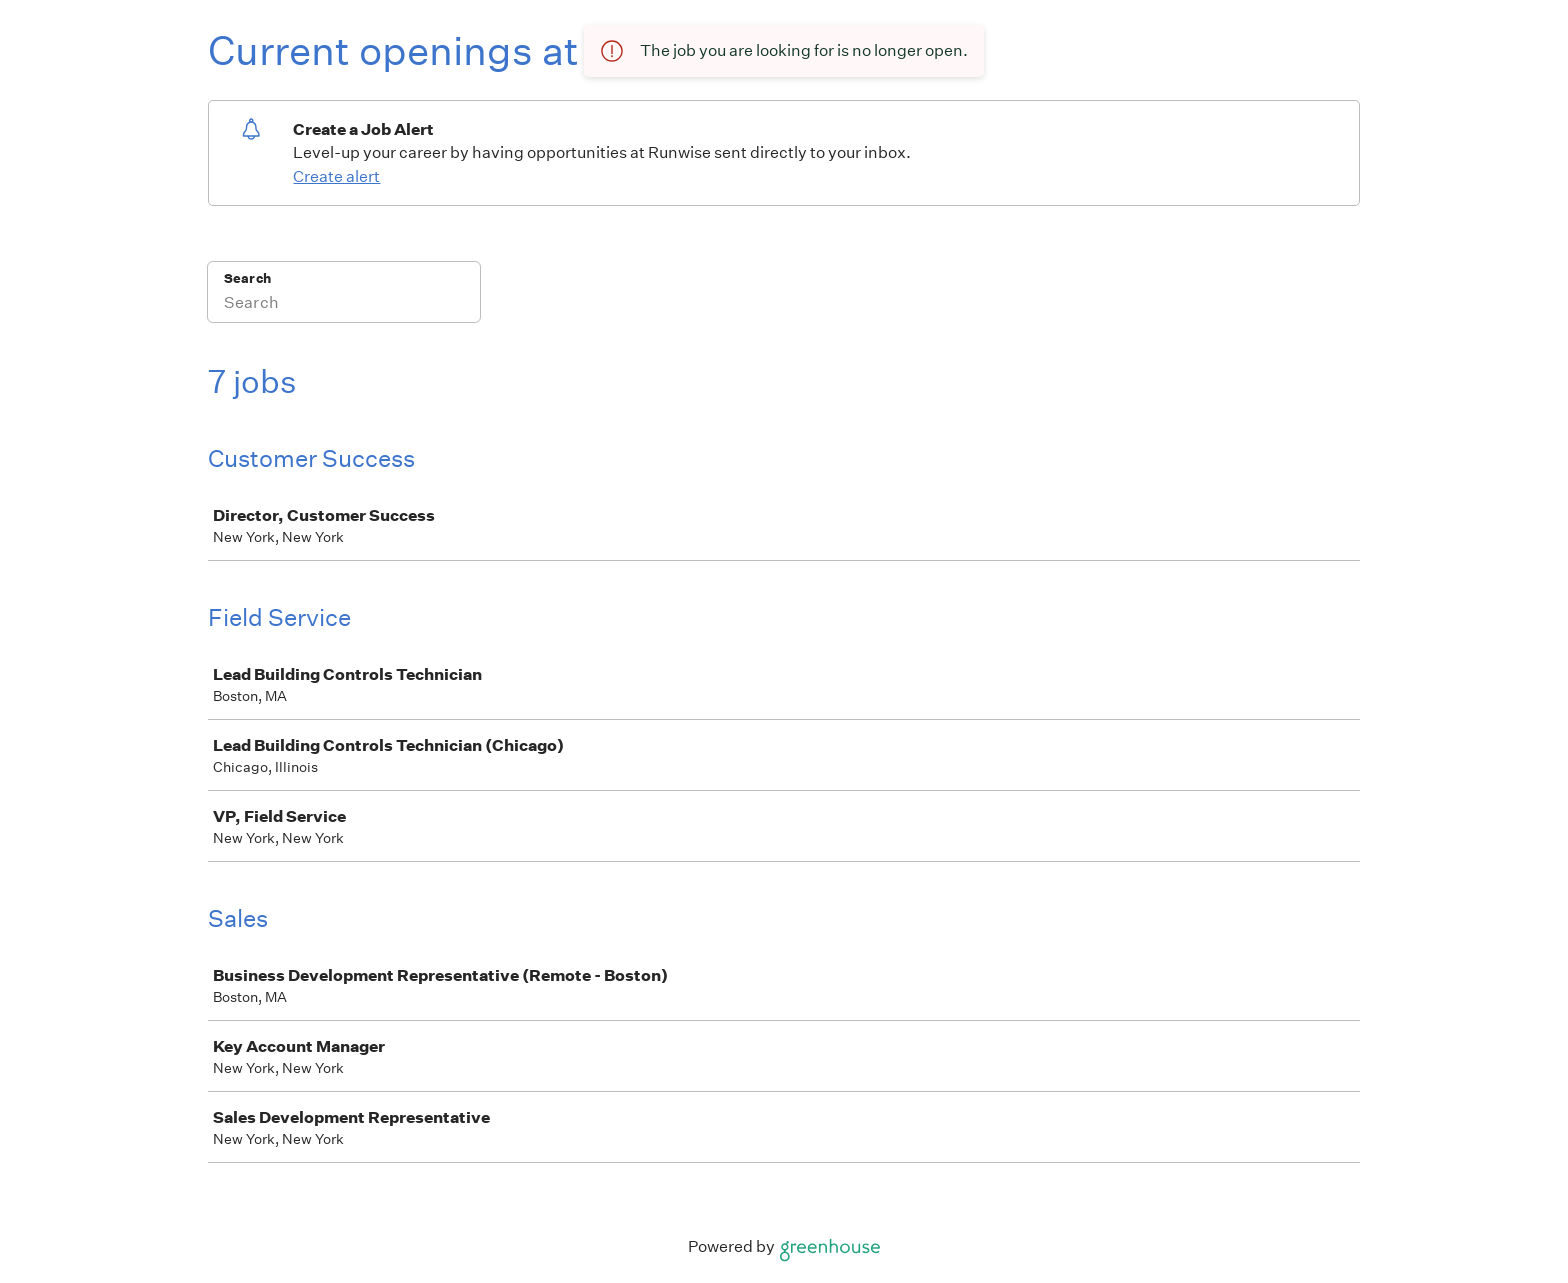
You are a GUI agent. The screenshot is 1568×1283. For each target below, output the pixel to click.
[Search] (344, 305)
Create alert (336, 176)
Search (247, 278)
